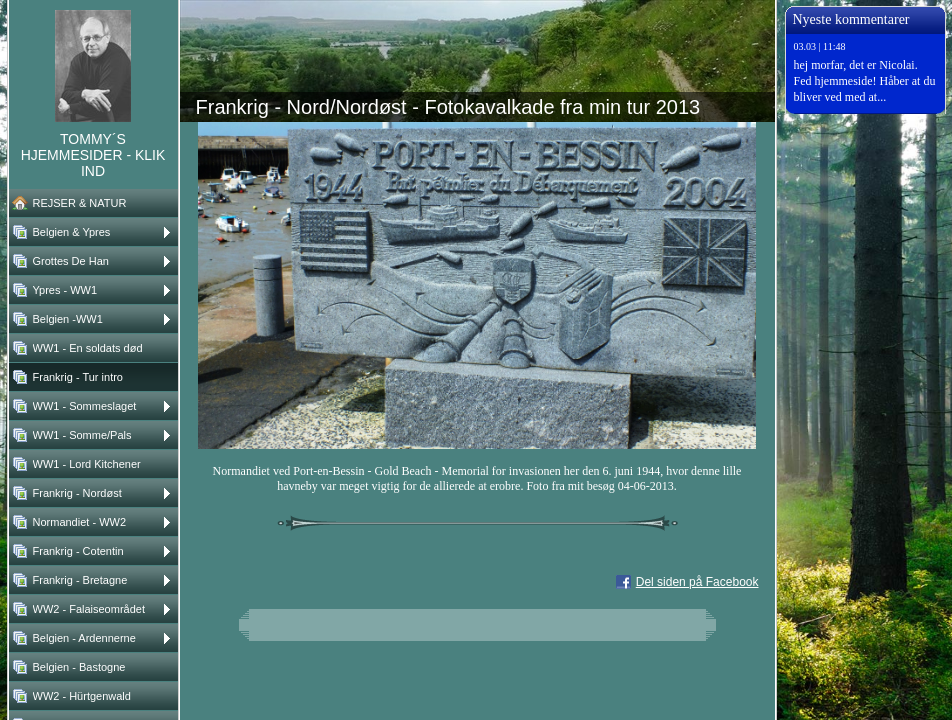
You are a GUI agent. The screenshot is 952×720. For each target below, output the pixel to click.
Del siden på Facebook (697, 582)
